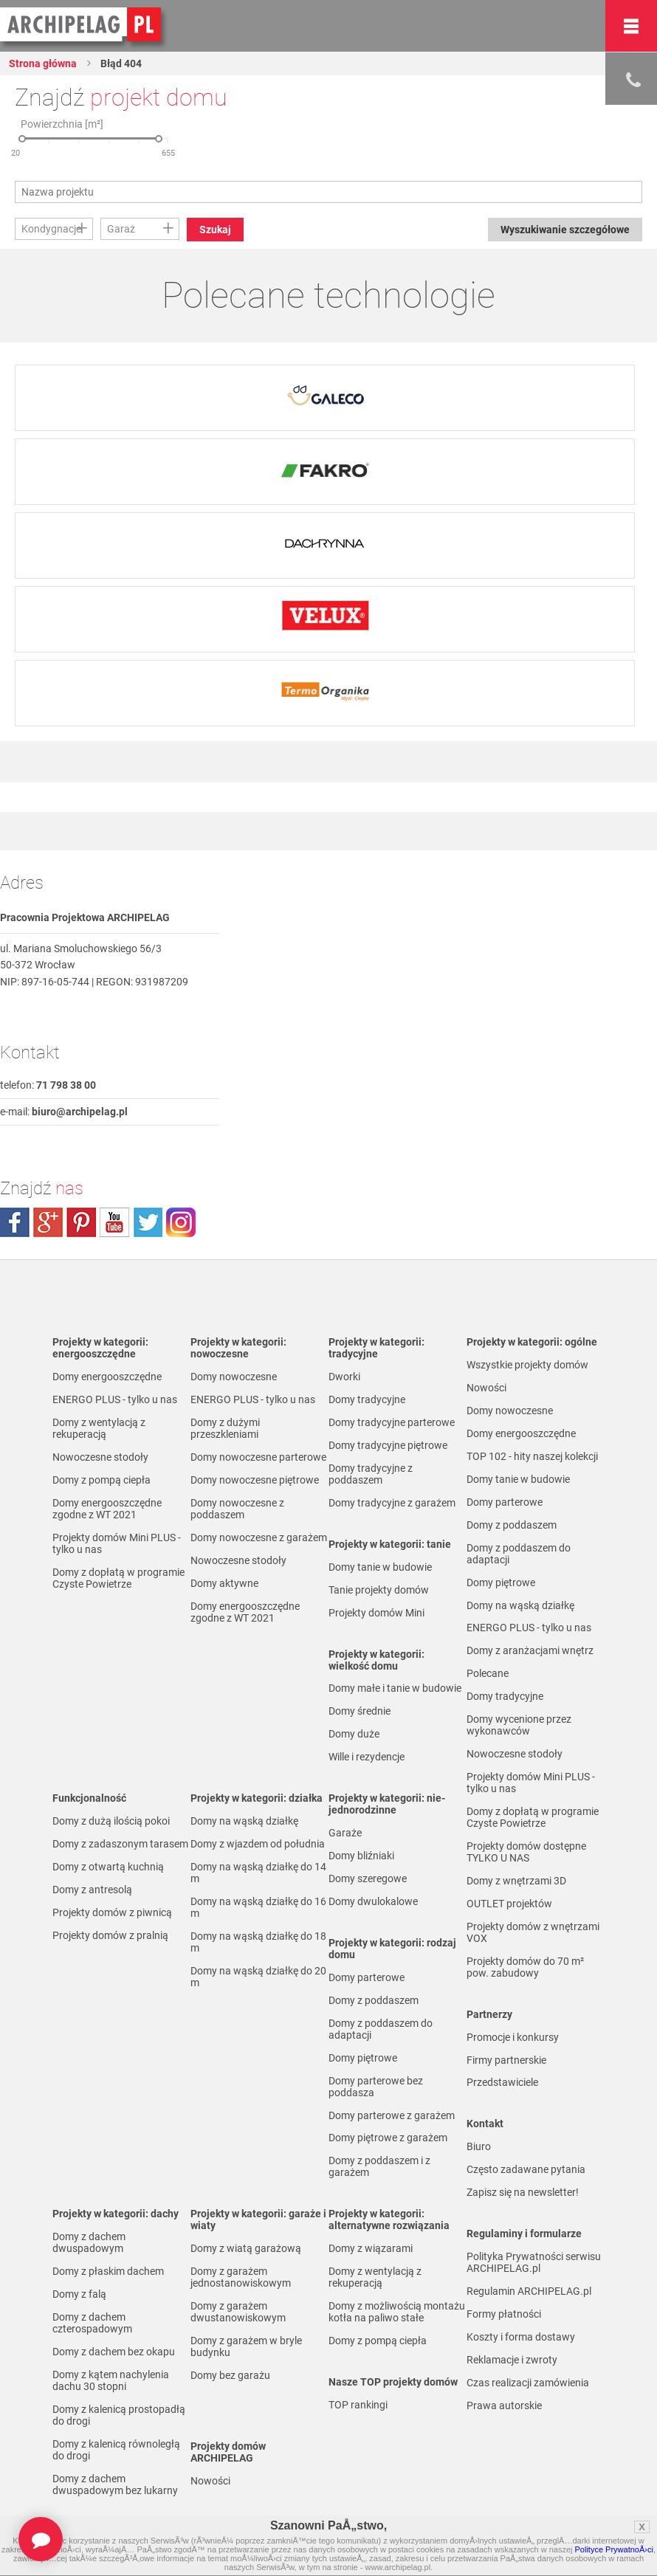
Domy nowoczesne (233, 1376)
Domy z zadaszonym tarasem (120, 1844)
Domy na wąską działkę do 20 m (258, 1976)
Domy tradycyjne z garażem (391, 1503)
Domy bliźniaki (361, 1856)
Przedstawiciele (502, 2082)
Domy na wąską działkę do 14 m (258, 1872)
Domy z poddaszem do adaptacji (380, 2029)
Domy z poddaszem (373, 2000)
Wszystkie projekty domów (527, 1365)
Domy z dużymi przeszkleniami (225, 1428)
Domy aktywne (224, 1583)
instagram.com (181, 1222)
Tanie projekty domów (378, 1590)
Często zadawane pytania (526, 2169)
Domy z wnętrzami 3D (516, 1881)
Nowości (210, 2481)
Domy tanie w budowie (380, 1567)
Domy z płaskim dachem (108, 2271)
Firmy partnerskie (506, 2060)
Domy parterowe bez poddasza (375, 2086)
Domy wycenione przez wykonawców (519, 1725)
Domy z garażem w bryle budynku (246, 2346)
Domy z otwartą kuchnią (108, 1867)
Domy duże (353, 1734)
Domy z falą (79, 2294)
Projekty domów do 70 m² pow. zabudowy (525, 1967)
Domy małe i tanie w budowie (394, 1688)
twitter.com (147, 1222)
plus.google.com (48, 1222)
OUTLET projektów (509, 1903)
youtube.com (114, 1222)
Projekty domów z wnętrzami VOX (533, 1932)
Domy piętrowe (362, 2058)
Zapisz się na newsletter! (523, 2192)
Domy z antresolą (92, 1889)
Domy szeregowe (367, 1878)
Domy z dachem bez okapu (113, 2352)
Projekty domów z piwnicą (112, 1912)
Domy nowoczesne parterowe (258, 1457)
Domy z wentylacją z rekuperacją (98, 1428)
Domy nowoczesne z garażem (258, 1537)
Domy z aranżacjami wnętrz (530, 1650)
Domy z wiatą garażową (245, 2248)
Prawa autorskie (504, 2405)
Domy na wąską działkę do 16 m (258, 1907)
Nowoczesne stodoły (100, 1457)
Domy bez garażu (230, 2375)
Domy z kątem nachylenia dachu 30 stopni (110, 2380)
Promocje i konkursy (513, 2037)
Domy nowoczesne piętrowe (254, 1480)
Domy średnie (359, 1711)
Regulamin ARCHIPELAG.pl (529, 2291)
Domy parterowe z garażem (391, 2115)
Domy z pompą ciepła (101, 1480)
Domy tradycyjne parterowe (391, 1422)
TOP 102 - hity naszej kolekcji (532, 1456)
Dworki (344, 1376)
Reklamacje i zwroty (512, 2360)
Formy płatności (504, 2314)
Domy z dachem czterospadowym (92, 2323)
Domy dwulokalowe (373, 1901)
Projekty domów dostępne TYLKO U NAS (526, 1852)
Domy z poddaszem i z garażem (379, 2166)
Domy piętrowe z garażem (387, 2137)
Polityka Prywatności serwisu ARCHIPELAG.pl (534, 2262)
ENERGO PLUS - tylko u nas (114, 1399)
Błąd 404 (120, 63)
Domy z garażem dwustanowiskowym (238, 2312)
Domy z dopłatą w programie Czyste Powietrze (118, 1578)
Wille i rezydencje (366, 1757)
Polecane (488, 1673)
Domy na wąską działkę (244, 1821)
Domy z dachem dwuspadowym (88, 2242)
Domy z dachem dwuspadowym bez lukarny (115, 2484)
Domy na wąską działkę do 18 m (258, 1942)
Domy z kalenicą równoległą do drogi (116, 2450)
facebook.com (15, 1222)
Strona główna (43, 63)
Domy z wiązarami (370, 2248)
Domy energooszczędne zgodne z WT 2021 (107, 1509)
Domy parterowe (366, 1977)
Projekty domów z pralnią (110, 1935)
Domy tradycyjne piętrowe (387, 1445)
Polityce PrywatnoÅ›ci (614, 2549)
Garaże (345, 1833)
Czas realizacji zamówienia (528, 2383)
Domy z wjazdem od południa (257, 1844)
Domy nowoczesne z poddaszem (237, 1509)
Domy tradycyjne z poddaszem (370, 1474)
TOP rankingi (358, 2405)
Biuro (479, 2146)
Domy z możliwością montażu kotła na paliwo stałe (396, 2312)
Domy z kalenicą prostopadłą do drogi (118, 2415)
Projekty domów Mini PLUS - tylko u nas (116, 1543)
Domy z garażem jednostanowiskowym (240, 2277)
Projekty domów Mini (376, 1613)
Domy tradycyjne (366, 1399)
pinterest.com (81, 1222)
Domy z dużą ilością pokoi (111, 1821)
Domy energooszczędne (107, 1376)
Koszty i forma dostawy (521, 2337)
